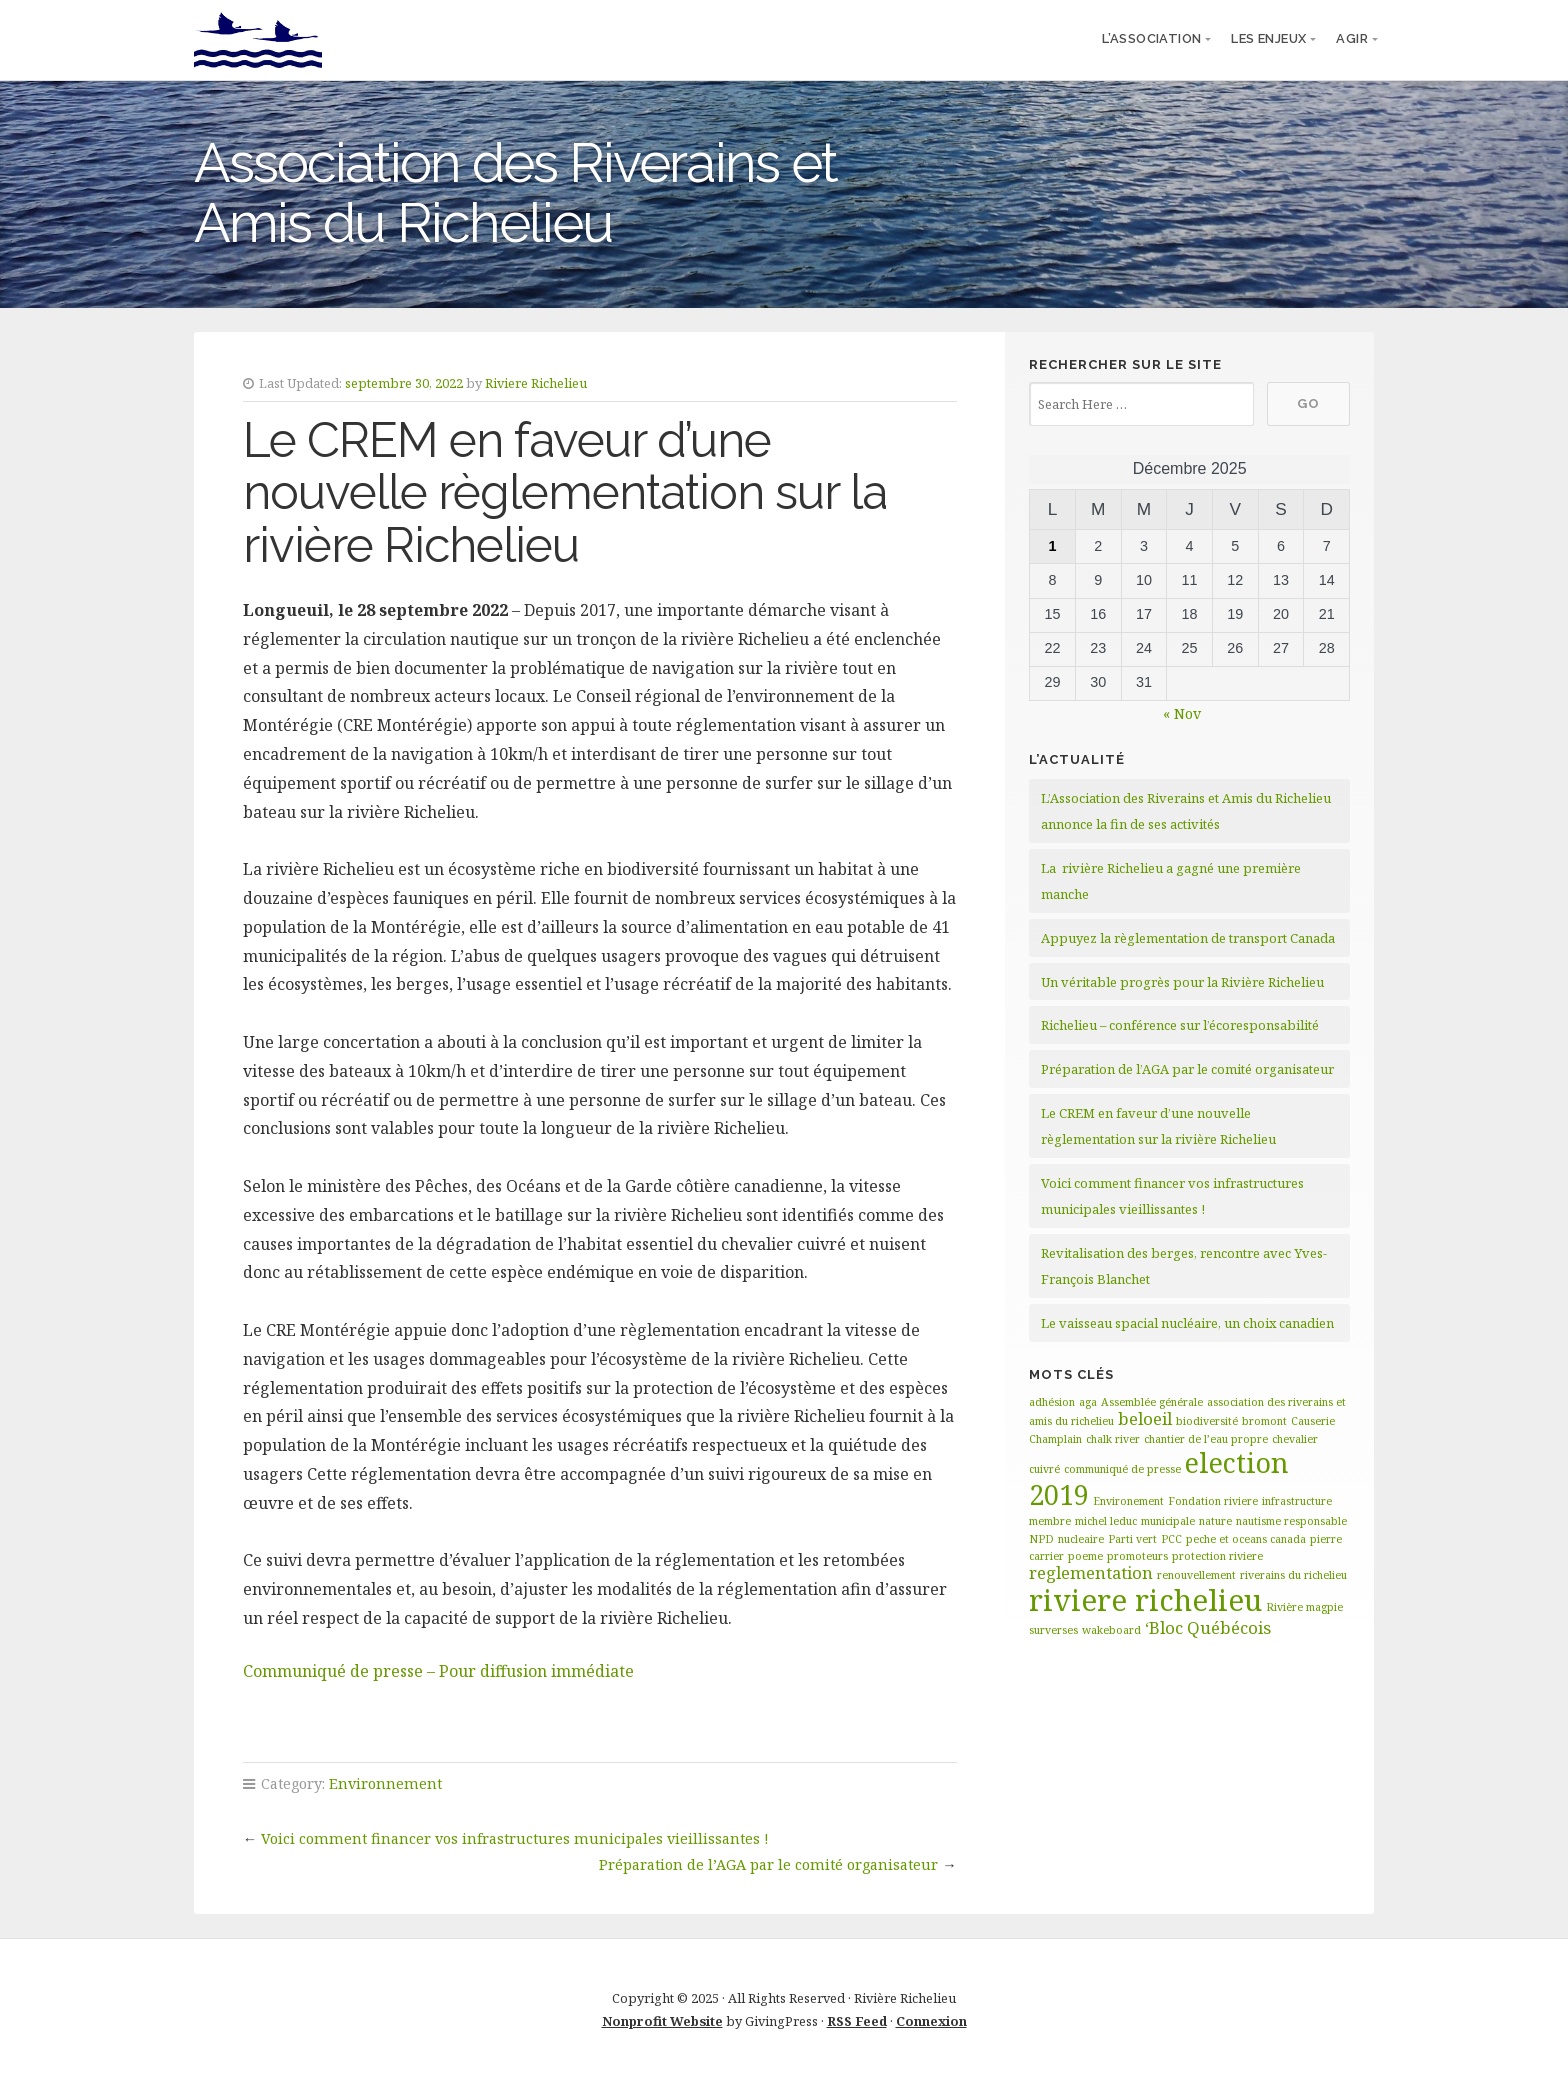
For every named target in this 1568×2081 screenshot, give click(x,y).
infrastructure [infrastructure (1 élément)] (1297, 1501)
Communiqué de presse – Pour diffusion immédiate (438, 1671)
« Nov (1182, 713)
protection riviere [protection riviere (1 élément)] (1217, 1556)
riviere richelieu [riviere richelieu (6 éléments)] (1145, 1600)
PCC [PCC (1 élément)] (1171, 1539)
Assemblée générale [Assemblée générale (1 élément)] (1152, 1402)
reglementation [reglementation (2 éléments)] (1091, 1572)
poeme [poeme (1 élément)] (1085, 1556)
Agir (1352, 38)
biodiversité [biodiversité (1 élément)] (1207, 1421)
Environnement (385, 1783)
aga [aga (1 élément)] (1088, 1402)
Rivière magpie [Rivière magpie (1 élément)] (1304, 1607)
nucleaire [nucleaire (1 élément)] (1081, 1539)
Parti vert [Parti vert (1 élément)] (1132, 1539)
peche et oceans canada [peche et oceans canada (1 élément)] (1246, 1539)
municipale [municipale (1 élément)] (1168, 1521)
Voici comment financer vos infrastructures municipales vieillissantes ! (515, 1838)
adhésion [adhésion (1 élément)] (1052, 1402)
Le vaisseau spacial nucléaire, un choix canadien (1187, 1323)
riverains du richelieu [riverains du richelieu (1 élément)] (1293, 1575)
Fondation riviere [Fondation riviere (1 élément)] (1213, 1501)
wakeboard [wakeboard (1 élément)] (1111, 1630)
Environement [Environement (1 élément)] (1128, 1501)
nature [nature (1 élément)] (1215, 1521)
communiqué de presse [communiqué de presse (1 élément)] (1122, 1469)
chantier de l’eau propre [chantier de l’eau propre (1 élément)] (1206, 1439)
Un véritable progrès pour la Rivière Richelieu (1182, 982)
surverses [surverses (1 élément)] (1053, 1630)
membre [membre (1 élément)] (1050, 1521)
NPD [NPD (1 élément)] (1041, 1539)
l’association (1151, 38)
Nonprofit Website (662, 2021)
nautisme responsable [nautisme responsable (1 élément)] (1291, 1521)
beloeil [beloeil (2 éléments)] (1145, 1418)
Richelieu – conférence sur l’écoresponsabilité (1180, 1025)
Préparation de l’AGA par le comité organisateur (768, 1864)
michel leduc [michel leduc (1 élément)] (1106, 1521)
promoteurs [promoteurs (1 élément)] (1137, 1556)
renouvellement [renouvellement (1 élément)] (1196, 1575)
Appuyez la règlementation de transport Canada (1188, 938)
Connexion (931, 2021)
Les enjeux (1268, 38)
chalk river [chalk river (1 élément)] (1113, 1439)
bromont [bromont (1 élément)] (1264, 1421)
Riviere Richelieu (536, 383)
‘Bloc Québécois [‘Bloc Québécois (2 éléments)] (1208, 1627)
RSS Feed (857, 2021)
